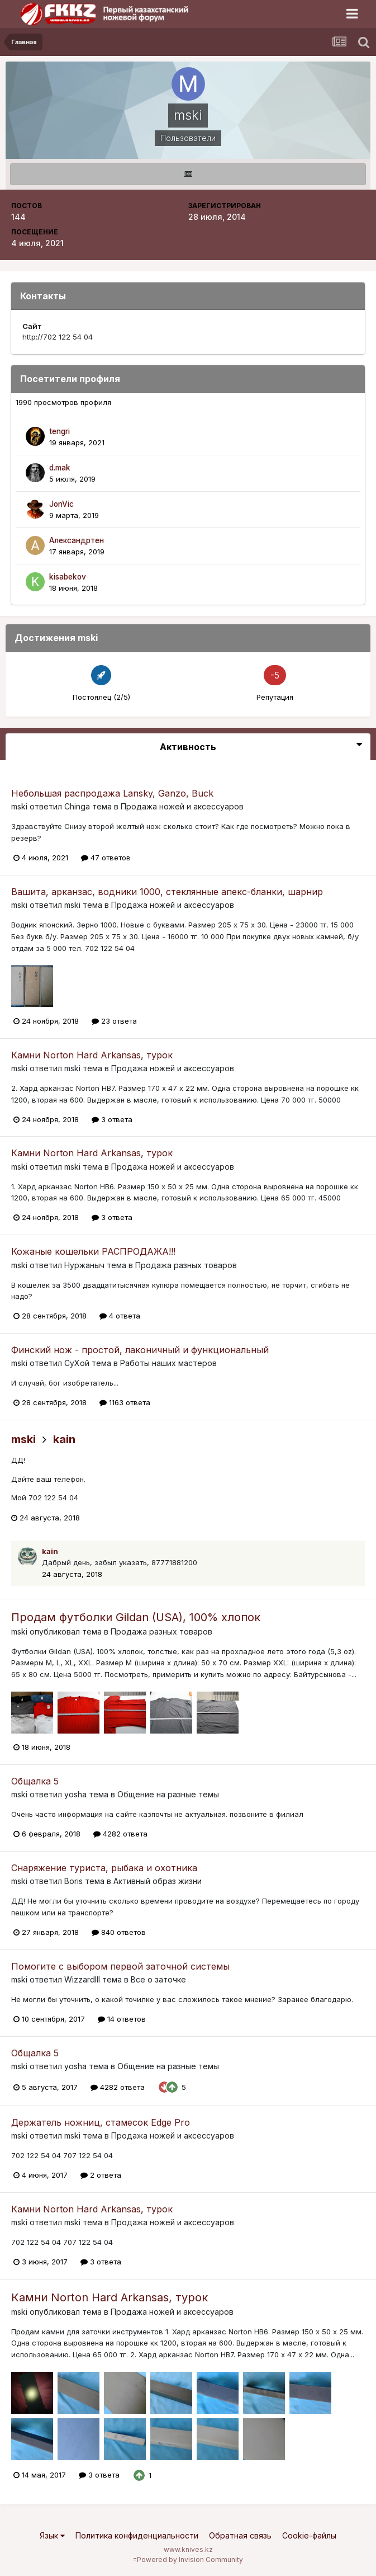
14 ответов (122, 2018)
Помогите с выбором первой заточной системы (120, 1966)
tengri (59, 431)
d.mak (59, 467)
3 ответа (112, 1119)
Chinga (77, 806)
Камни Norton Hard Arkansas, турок (92, 1055)
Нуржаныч (84, 1265)
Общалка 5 (35, 1781)
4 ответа (119, 1315)
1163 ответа (124, 1402)
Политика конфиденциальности (136, 2535)
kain (64, 1439)
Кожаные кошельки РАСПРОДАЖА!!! (93, 1251)
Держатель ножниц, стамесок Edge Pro (100, 2122)
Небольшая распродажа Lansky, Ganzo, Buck (112, 793)
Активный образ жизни (157, 1881)
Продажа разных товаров (186, 1265)
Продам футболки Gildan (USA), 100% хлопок (135, 1617)
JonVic (61, 504)
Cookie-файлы (309, 2535)
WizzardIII (82, 1979)
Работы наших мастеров (168, 1363)
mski (19, 806)
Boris (73, 1881)
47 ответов (106, 857)
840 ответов (119, 1932)
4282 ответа (120, 1833)
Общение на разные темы (168, 1794)
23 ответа (114, 1020)
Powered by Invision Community (190, 2559)
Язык (52, 2535)
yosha (75, 1794)
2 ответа (100, 2174)
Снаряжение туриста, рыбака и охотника (104, 1867)
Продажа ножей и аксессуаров (182, 806)
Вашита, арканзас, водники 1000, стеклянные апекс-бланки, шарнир (167, 891)
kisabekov (67, 576)
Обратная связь (240, 2535)
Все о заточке (158, 1979)
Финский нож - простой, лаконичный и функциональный (140, 1349)
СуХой (76, 1363)
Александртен (76, 540)
